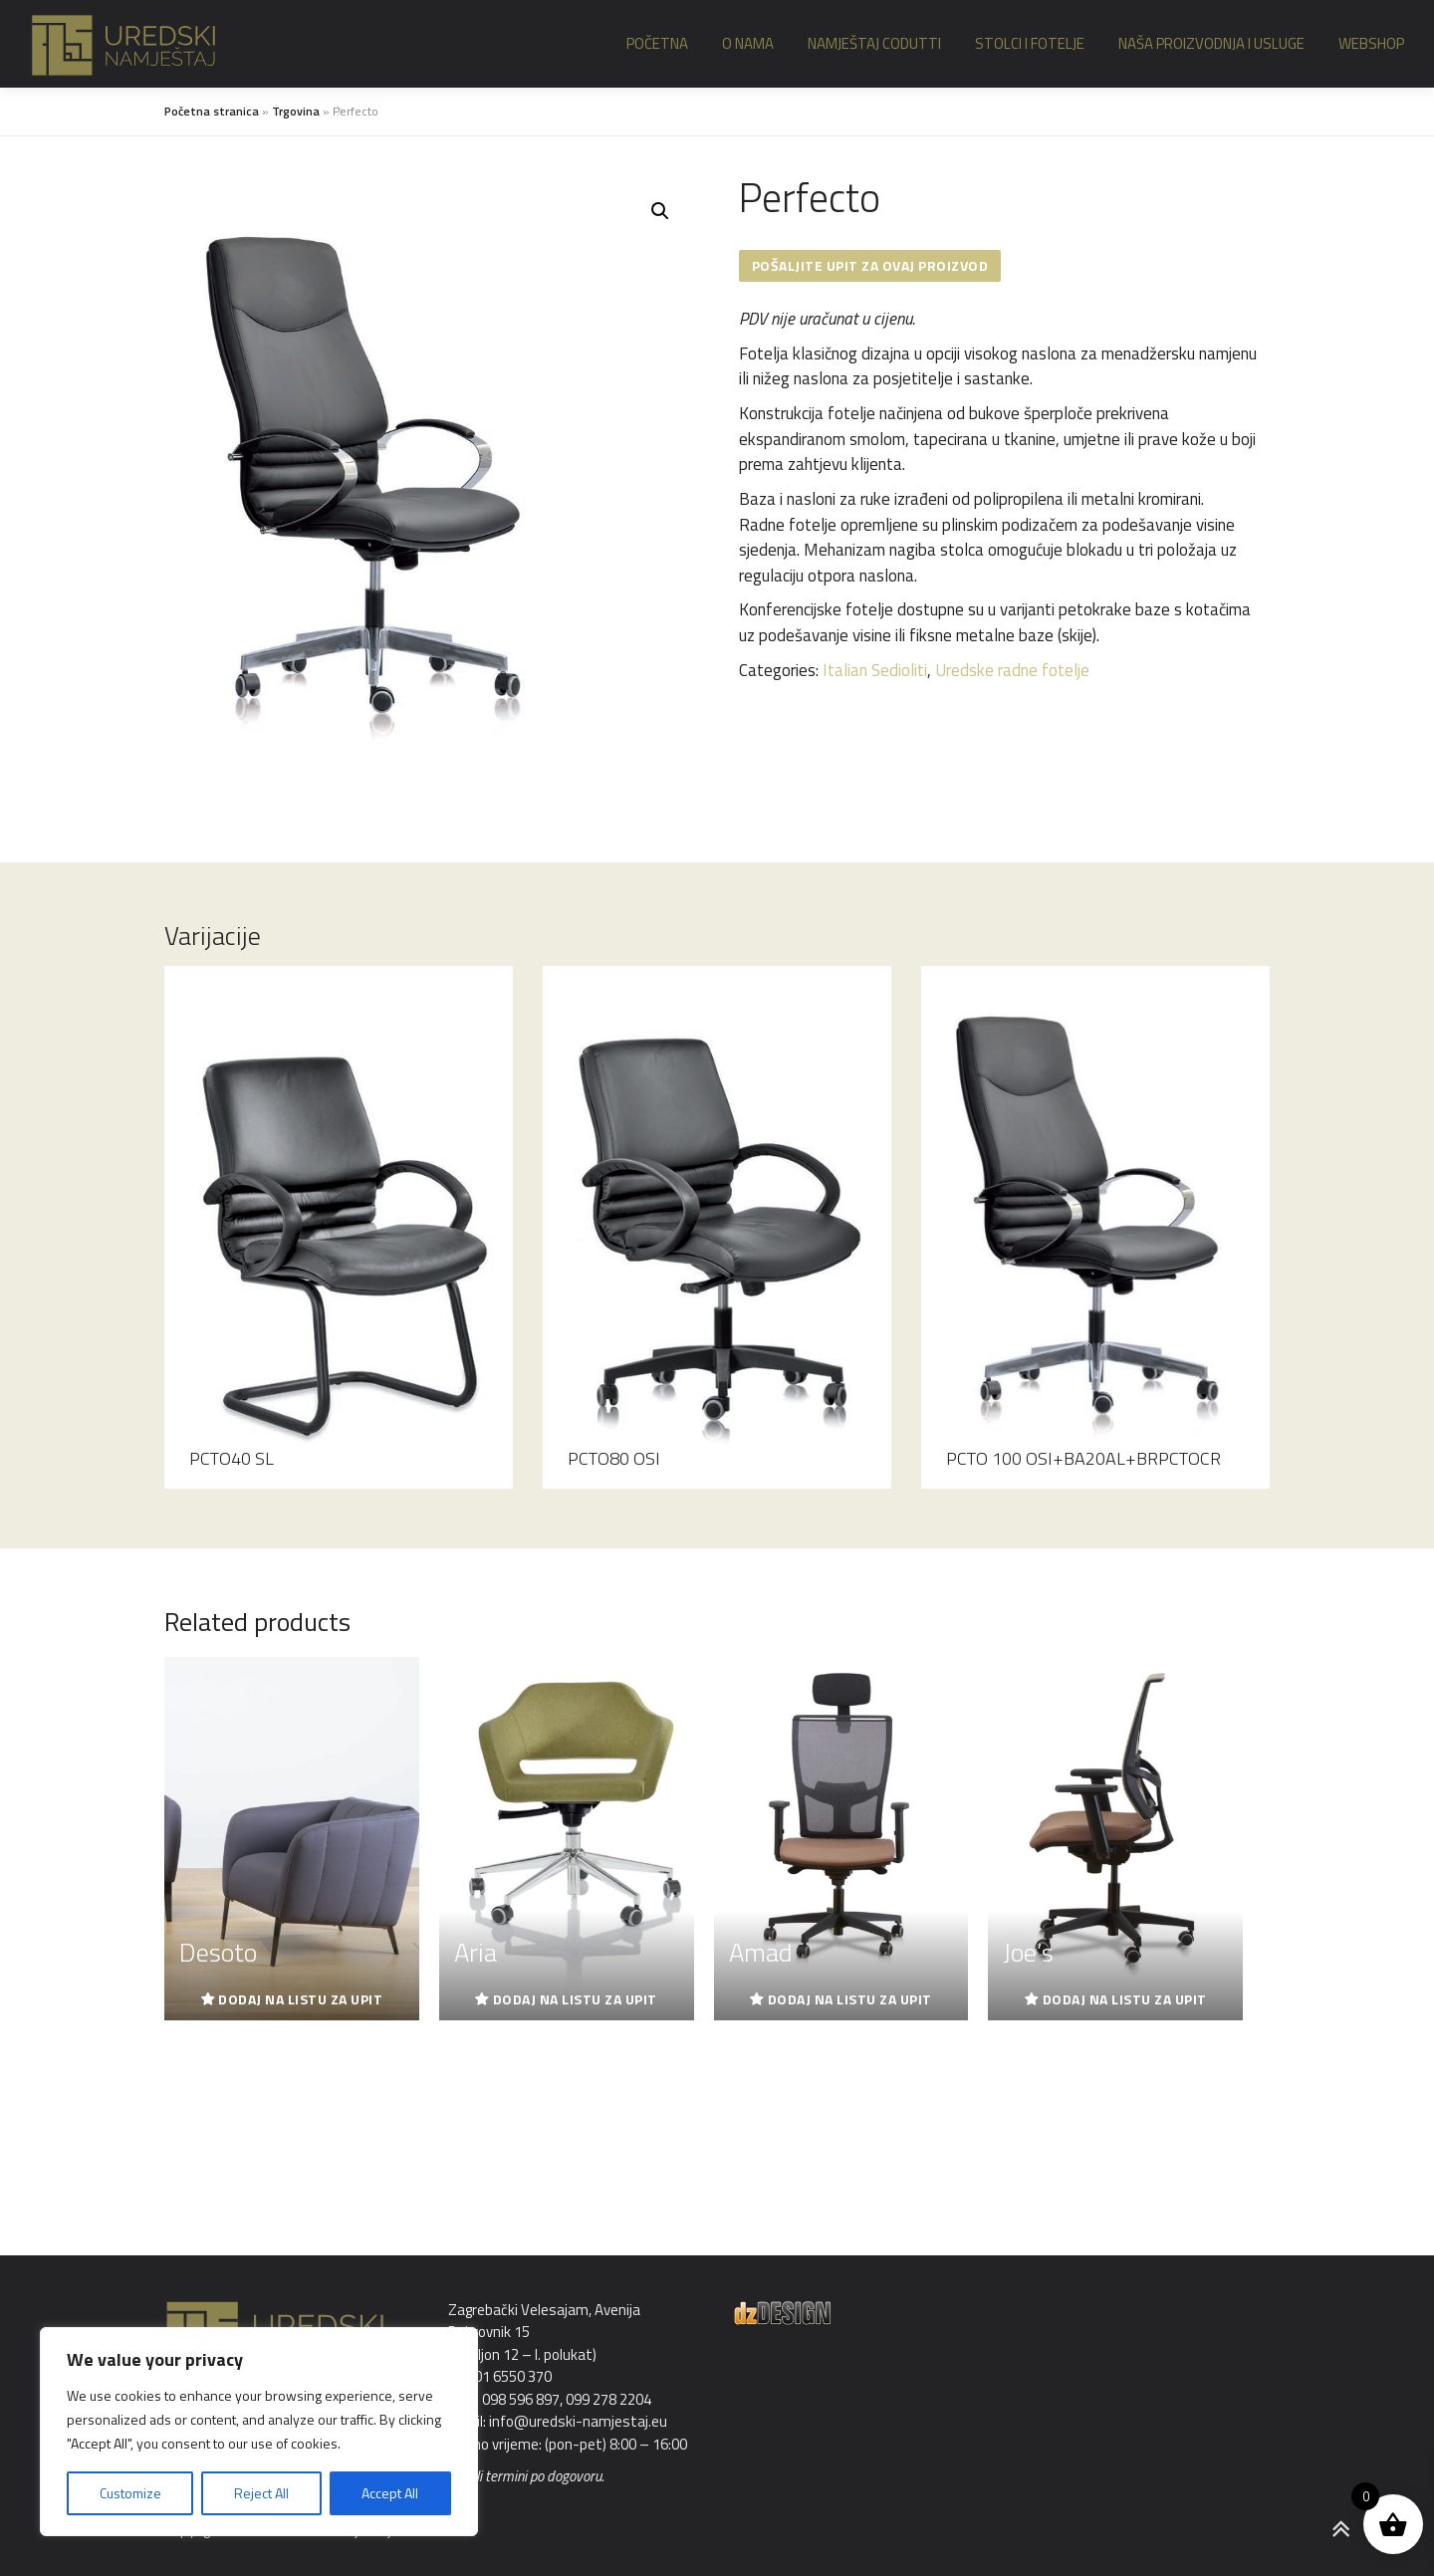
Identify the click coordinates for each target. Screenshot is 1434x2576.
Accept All (389, 2492)
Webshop (1371, 43)
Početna (657, 43)
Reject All (261, 2492)
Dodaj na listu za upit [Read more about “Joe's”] (1125, 1999)
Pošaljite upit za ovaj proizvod (870, 265)
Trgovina (296, 111)
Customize (130, 2492)
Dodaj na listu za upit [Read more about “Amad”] (850, 1999)
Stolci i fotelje (1029, 43)
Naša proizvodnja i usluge (1211, 43)
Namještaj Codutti (874, 43)
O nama (748, 43)
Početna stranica (211, 111)
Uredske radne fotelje (1012, 670)
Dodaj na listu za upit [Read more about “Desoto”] (300, 1999)
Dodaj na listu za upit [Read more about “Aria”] (575, 1999)
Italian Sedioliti (875, 670)
